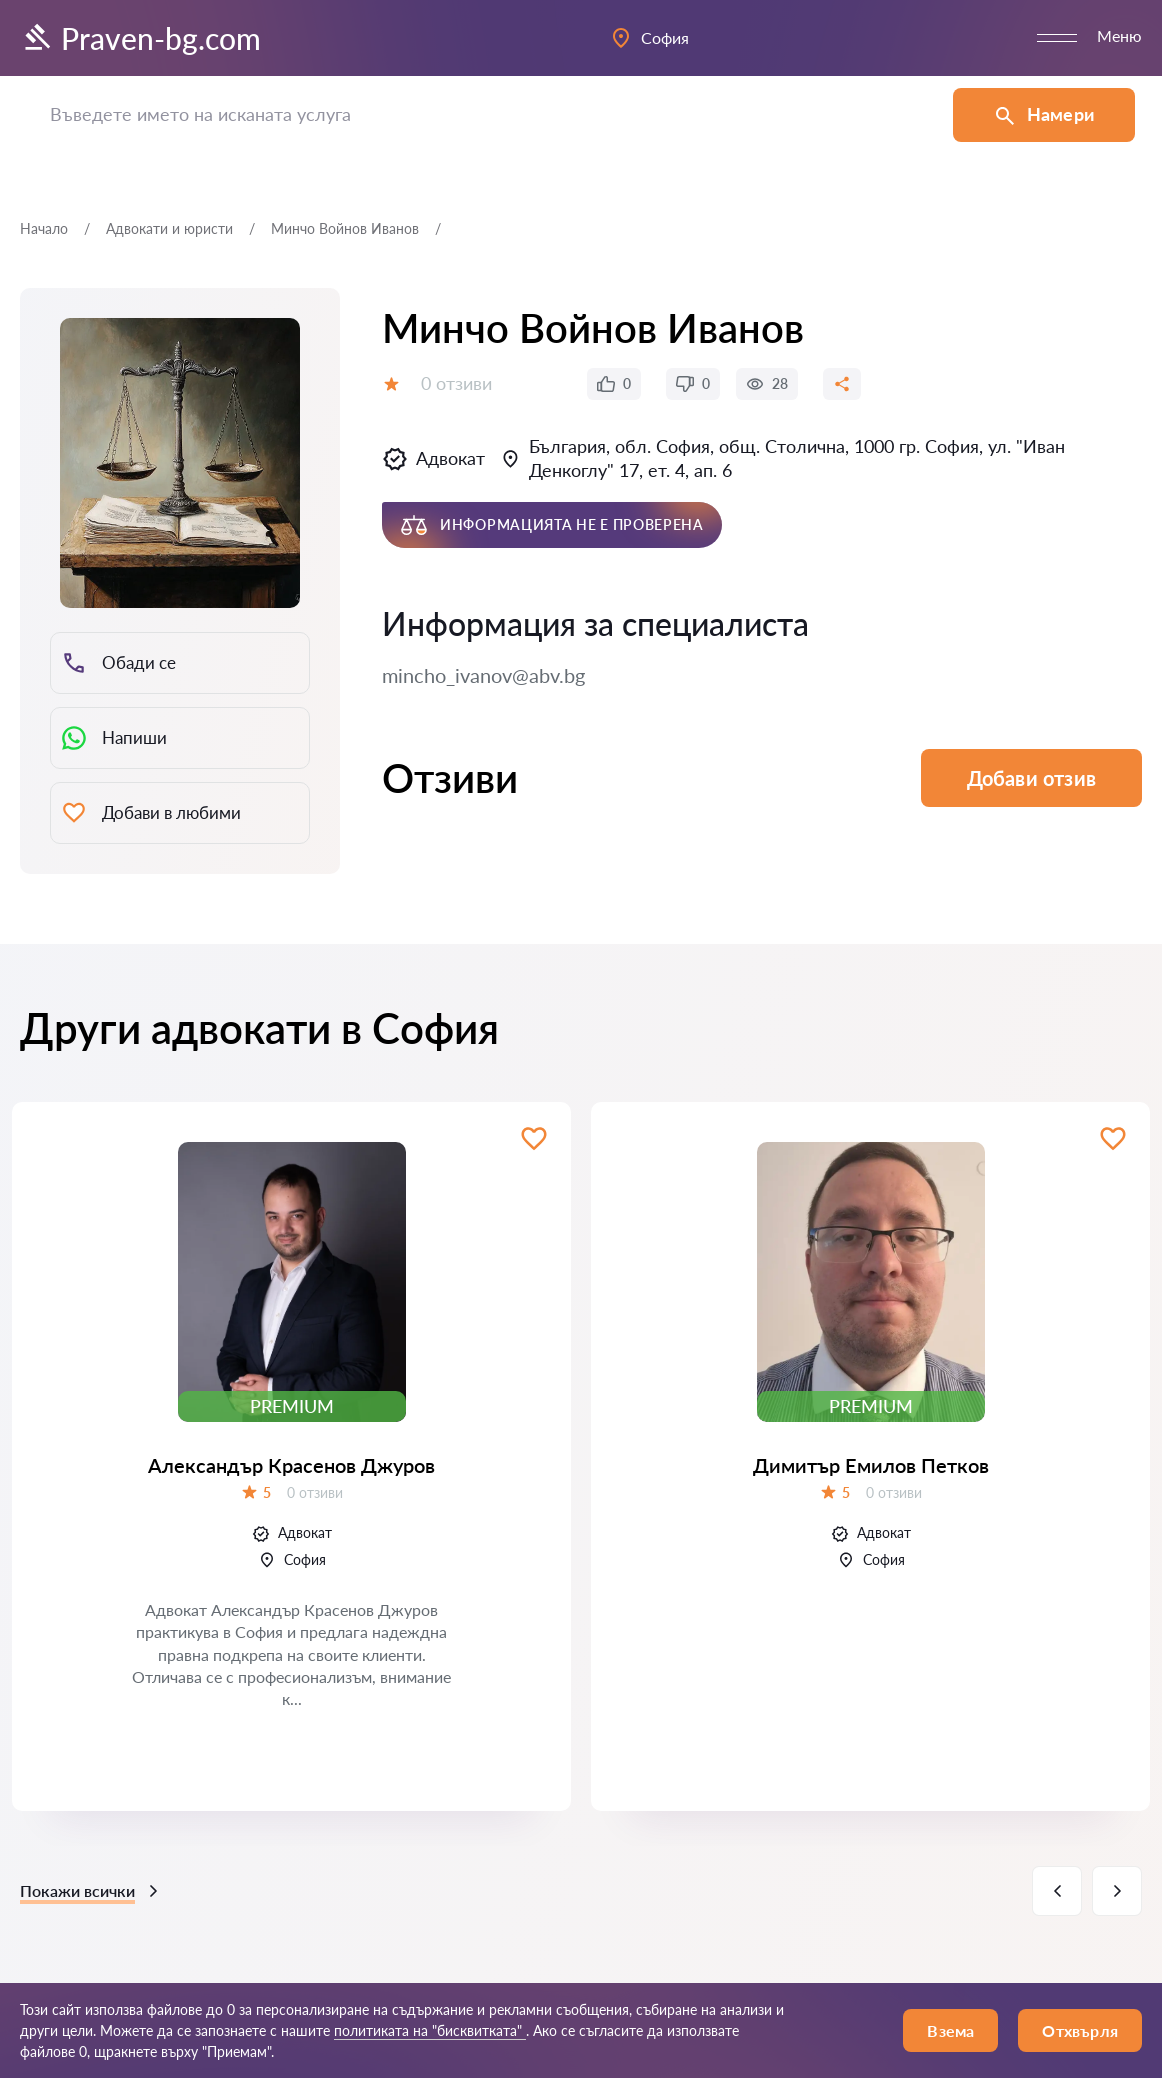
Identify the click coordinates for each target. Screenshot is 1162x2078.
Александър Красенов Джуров (291, 1465)
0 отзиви (456, 383)
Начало (44, 228)
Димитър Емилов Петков (871, 1465)
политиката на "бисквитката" (430, 2030)
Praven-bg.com (140, 38)
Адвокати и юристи (169, 228)
